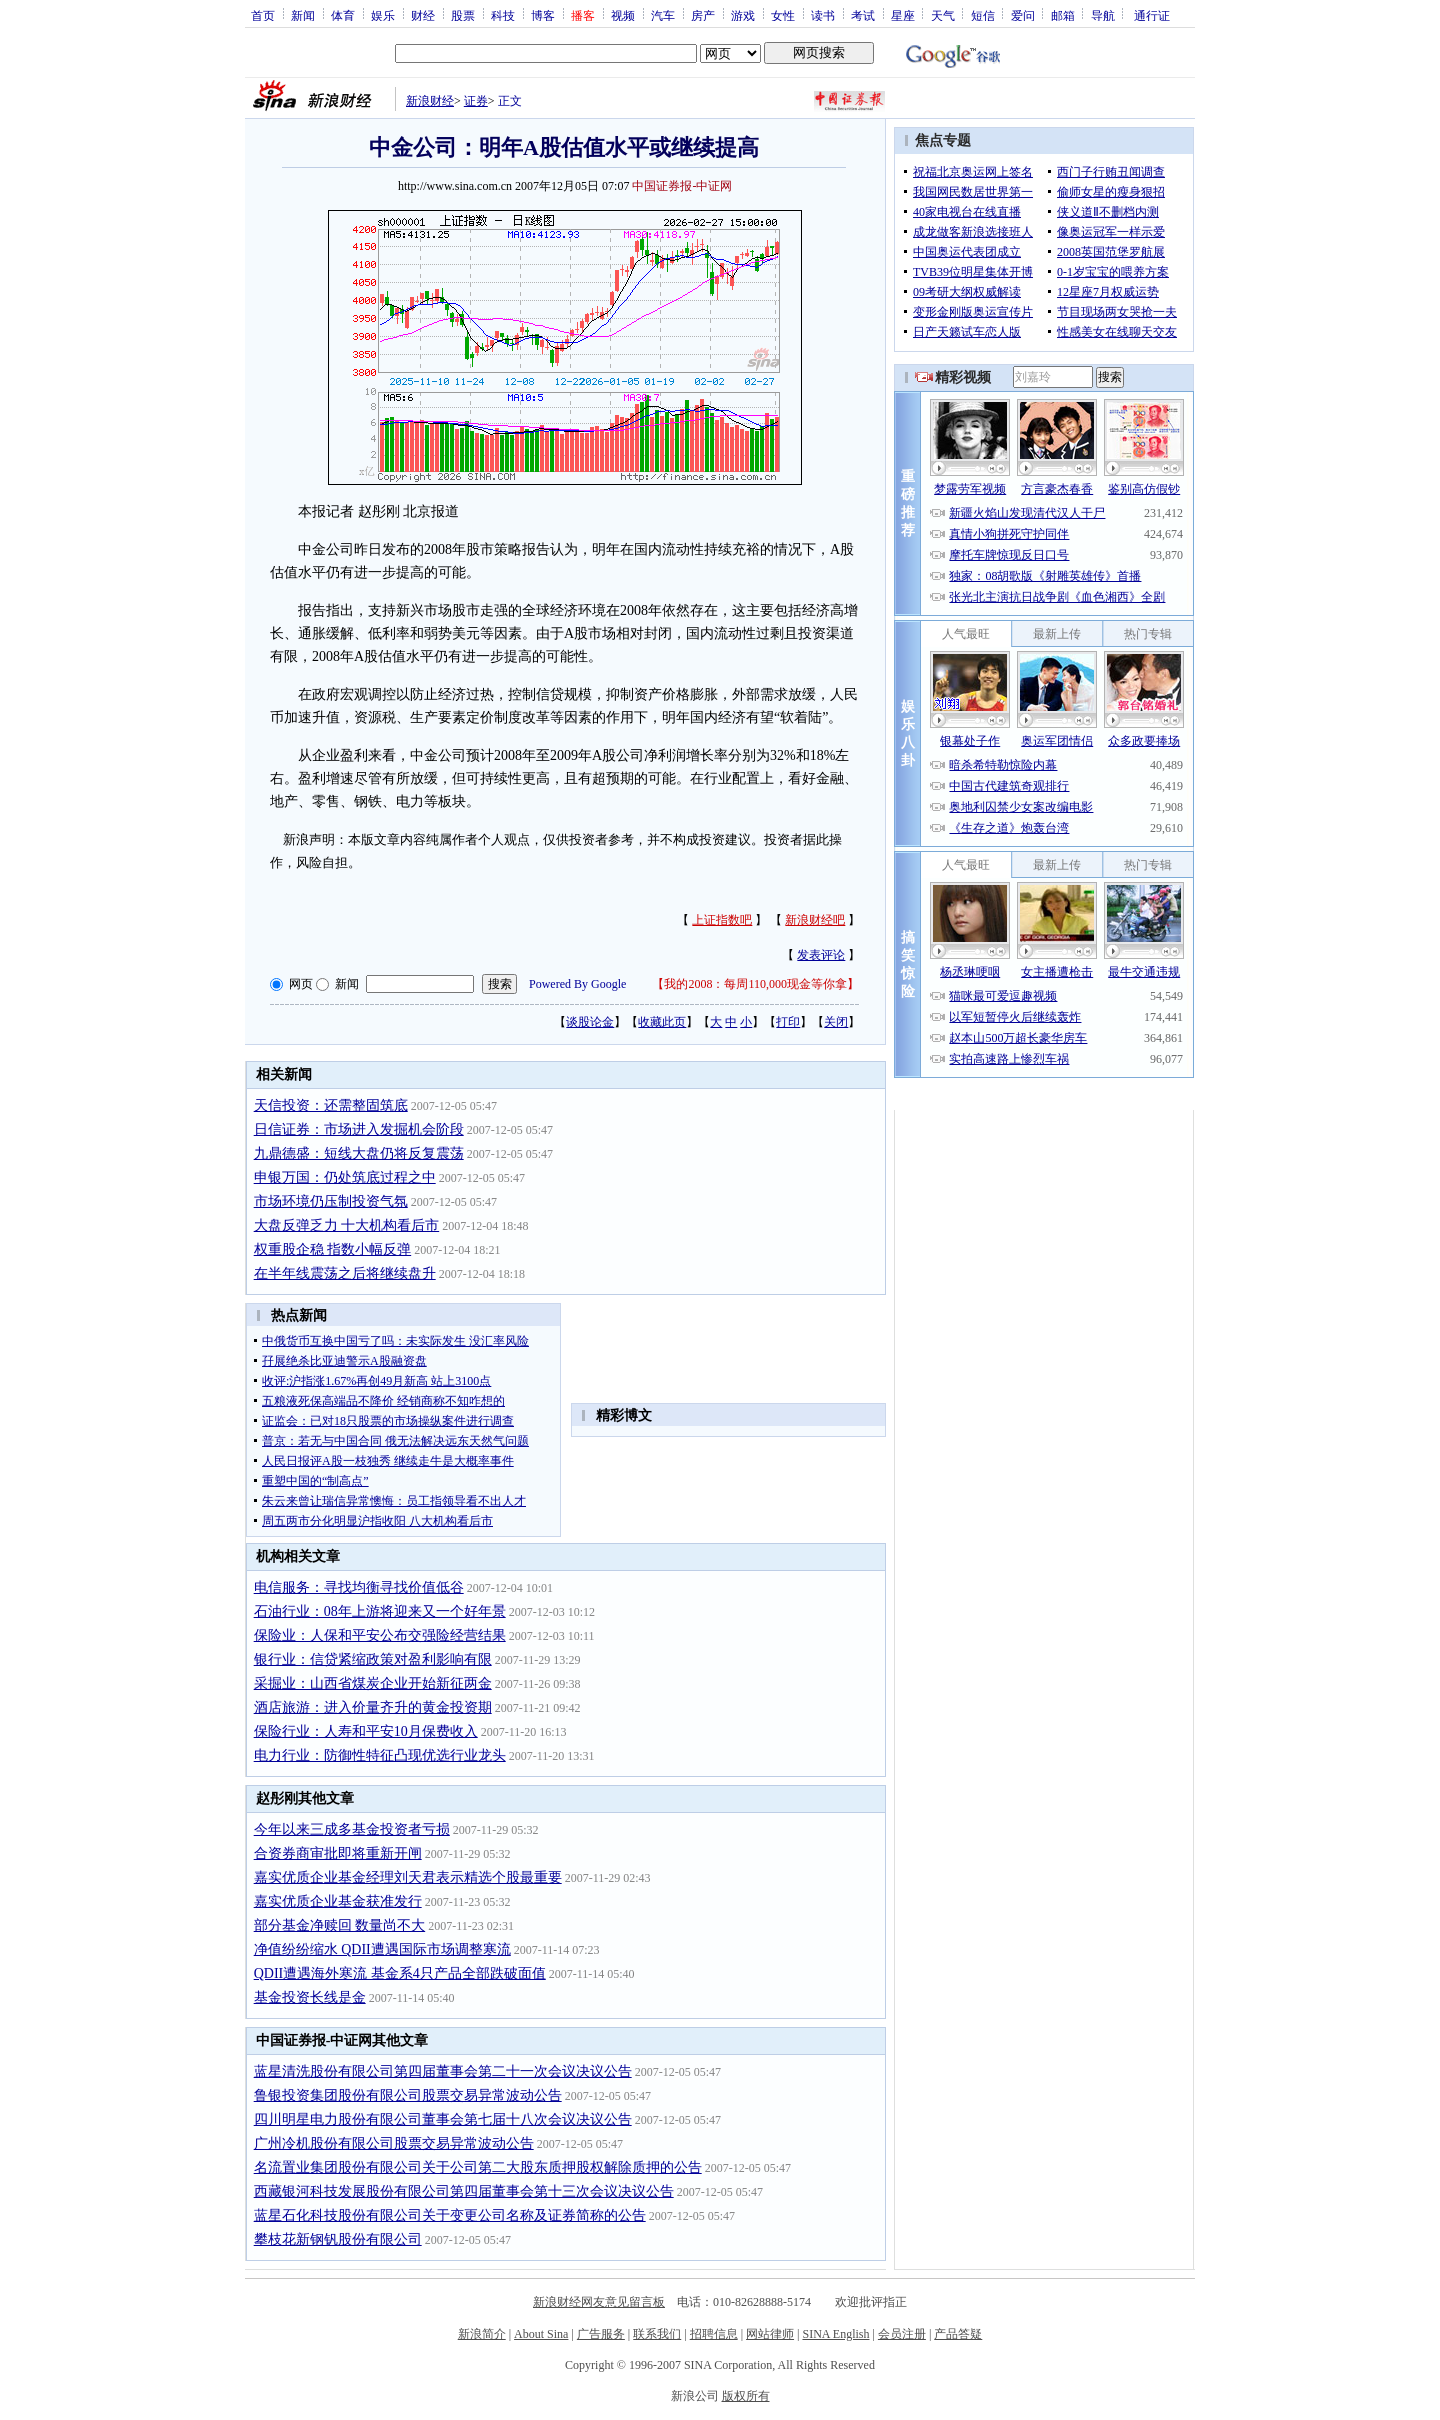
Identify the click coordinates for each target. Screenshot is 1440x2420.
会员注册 (902, 2334)
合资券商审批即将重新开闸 (338, 1853)
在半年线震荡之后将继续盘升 (345, 1273)
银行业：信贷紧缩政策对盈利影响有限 (373, 1659)
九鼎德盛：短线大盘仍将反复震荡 (359, 1153)
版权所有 (746, 2396)
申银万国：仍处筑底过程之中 (345, 1177)
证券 (476, 101)
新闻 (303, 15)
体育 (343, 15)
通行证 (1152, 15)
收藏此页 (662, 1022)
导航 (1103, 15)
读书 (823, 15)
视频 (623, 15)
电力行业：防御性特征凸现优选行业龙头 (380, 1755)
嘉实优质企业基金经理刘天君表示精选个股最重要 (408, 1877)
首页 (263, 15)
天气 (943, 15)
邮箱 (1063, 15)
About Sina (541, 2334)
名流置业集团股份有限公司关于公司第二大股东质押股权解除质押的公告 (478, 2167)
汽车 (663, 15)
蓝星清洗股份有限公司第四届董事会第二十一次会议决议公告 (443, 2071)
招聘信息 (714, 2334)
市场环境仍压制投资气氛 (331, 1201)
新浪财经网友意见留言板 (599, 2302)
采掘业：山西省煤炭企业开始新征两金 (373, 1683)
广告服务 (601, 2334)
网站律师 (770, 2334)
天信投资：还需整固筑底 (331, 1105)
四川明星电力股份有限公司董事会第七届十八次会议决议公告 (443, 2119)
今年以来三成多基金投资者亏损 (352, 1829)
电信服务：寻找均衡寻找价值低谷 (359, 1587)
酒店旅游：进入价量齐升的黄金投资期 (373, 1707)
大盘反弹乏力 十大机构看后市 (347, 1225)
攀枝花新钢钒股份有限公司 (338, 2239)
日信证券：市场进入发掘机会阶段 (359, 1129)
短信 (983, 15)
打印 (788, 1022)
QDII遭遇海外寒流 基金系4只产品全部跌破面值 (400, 1973)
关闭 (836, 1022)
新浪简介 (482, 2334)
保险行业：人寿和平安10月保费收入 (366, 1731)
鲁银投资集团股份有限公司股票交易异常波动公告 (408, 2095)
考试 (863, 15)
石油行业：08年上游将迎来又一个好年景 (380, 1611)
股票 (463, 15)
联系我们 (657, 2334)
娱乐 (383, 15)
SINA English (835, 2334)
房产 (703, 15)
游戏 (743, 15)
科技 (503, 15)
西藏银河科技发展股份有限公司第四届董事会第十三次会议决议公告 (464, 2191)
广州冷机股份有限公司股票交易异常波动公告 (394, 2143)
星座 (903, 15)
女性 (783, 15)
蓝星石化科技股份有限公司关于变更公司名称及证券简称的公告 (450, 2215)
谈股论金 (590, 1022)
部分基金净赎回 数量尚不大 (340, 1925)
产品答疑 (958, 2334)
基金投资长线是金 (310, 1997)
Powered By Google (577, 984)
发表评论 (821, 955)
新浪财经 (430, 101)
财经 (423, 15)
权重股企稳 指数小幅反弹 (333, 1249)
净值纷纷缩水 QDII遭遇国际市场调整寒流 (382, 1949)
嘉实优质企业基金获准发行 (338, 1901)
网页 (301, 984)
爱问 (1023, 15)
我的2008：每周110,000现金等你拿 (755, 984)
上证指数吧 (722, 920)
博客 (543, 15)
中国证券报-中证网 (682, 186)
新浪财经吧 (815, 920)
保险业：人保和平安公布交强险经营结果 (380, 1635)
